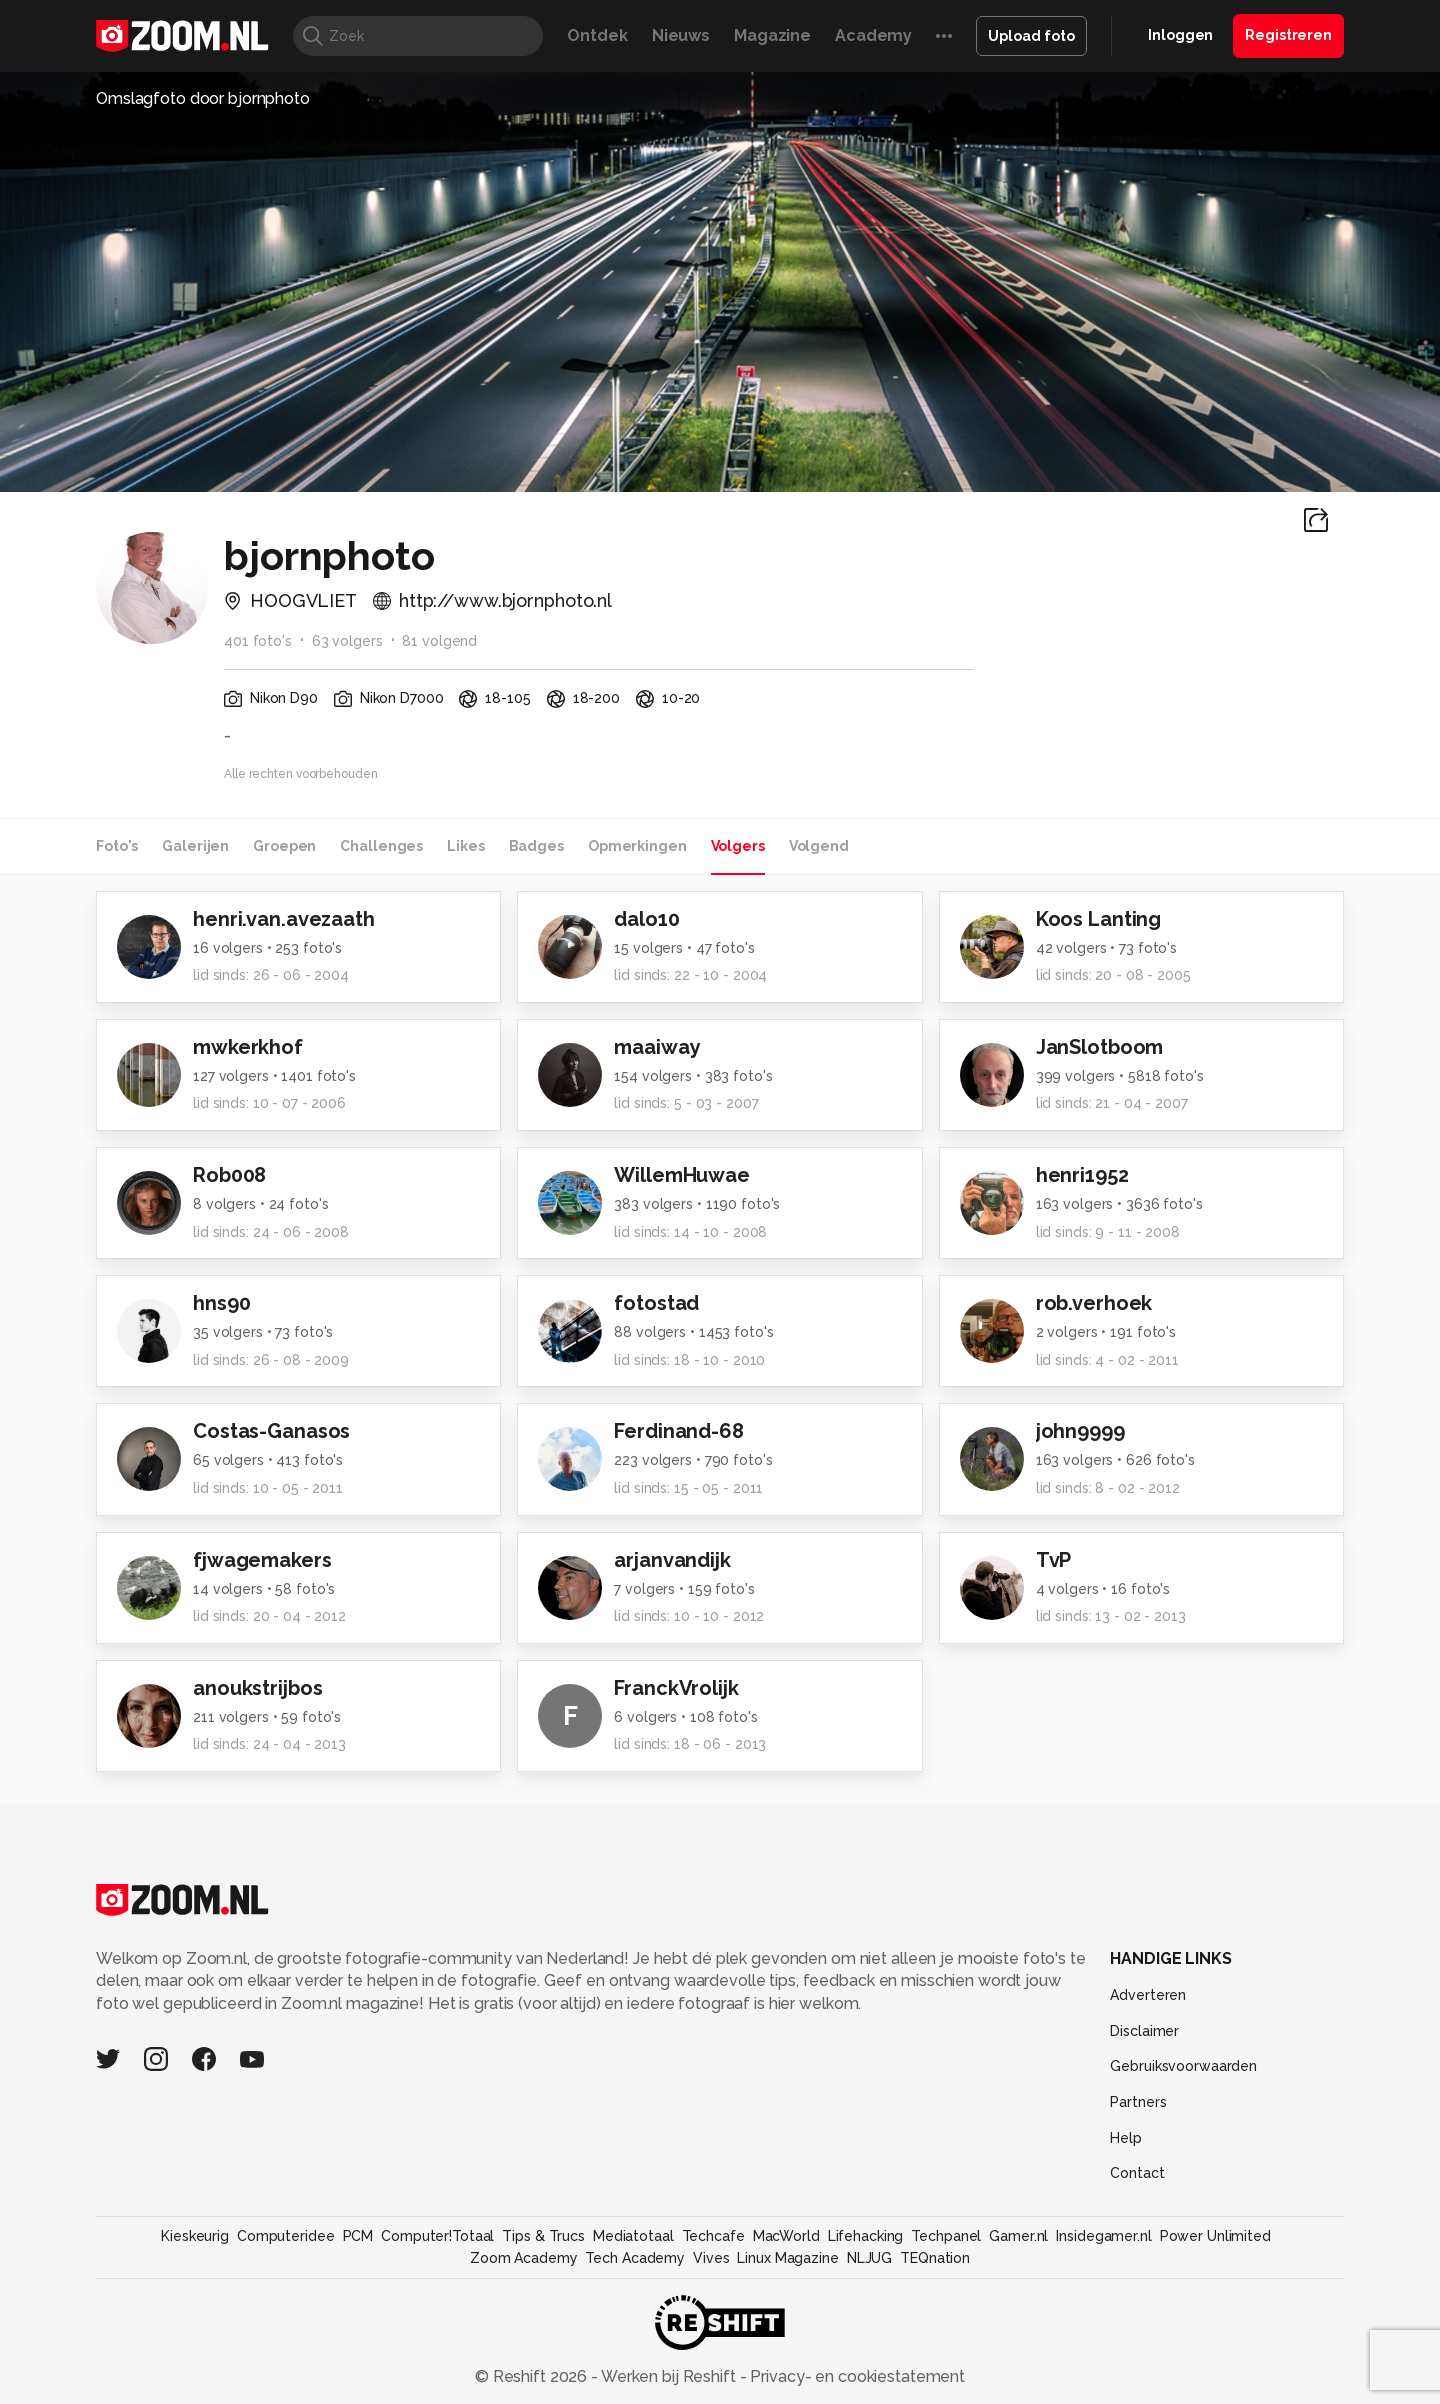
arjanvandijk (672, 1560)
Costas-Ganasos (271, 1431)
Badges (536, 846)
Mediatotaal (633, 2236)
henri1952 (1082, 1175)
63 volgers (347, 641)
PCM (358, 2236)
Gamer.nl (1018, 2236)
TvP (1054, 1560)
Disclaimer (1144, 2031)
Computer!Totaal (437, 2236)
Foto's (117, 846)
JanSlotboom (1100, 1047)
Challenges (381, 846)
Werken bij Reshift (669, 2376)
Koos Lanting (1099, 919)
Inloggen (1180, 35)
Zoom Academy (524, 2258)
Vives (711, 2258)
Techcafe (713, 2236)
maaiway (657, 1047)
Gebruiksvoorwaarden (1183, 2066)
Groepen (284, 846)
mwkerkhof (248, 1047)
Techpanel (946, 2236)
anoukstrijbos (257, 1688)
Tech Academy (635, 2258)
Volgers (738, 846)
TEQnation (935, 2258)
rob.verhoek (1094, 1303)
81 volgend (439, 641)
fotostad (656, 1303)
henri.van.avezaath (284, 919)
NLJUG (869, 2258)
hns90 (221, 1303)
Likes (465, 846)
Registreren (1288, 35)
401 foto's (258, 641)
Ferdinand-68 (679, 1431)
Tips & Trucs (543, 2236)
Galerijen (195, 846)
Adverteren (1148, 1995)
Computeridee (286, 2236)
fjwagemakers (262, 1560)
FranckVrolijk (676, 1688)
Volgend (819, 846)
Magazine (772, 35)
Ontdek (597, 35)
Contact (1137, 2173)
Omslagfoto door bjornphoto (203, 98)
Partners (1138, 2102)
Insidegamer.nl (1103, 2236)
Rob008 (229, 1175)
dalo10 (646, 919)
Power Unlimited (1215, 2236)
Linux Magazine (787, 2258)
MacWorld (786, 2236)
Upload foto (1031, 36)
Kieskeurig (195, 2236)
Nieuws (681, 35)
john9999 (1080, 1431)
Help (1126, 2138)
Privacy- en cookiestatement (855, 2376)
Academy (873, 35)
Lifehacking (866, 2236)
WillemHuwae (682, 1175)
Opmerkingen (637, 846)
